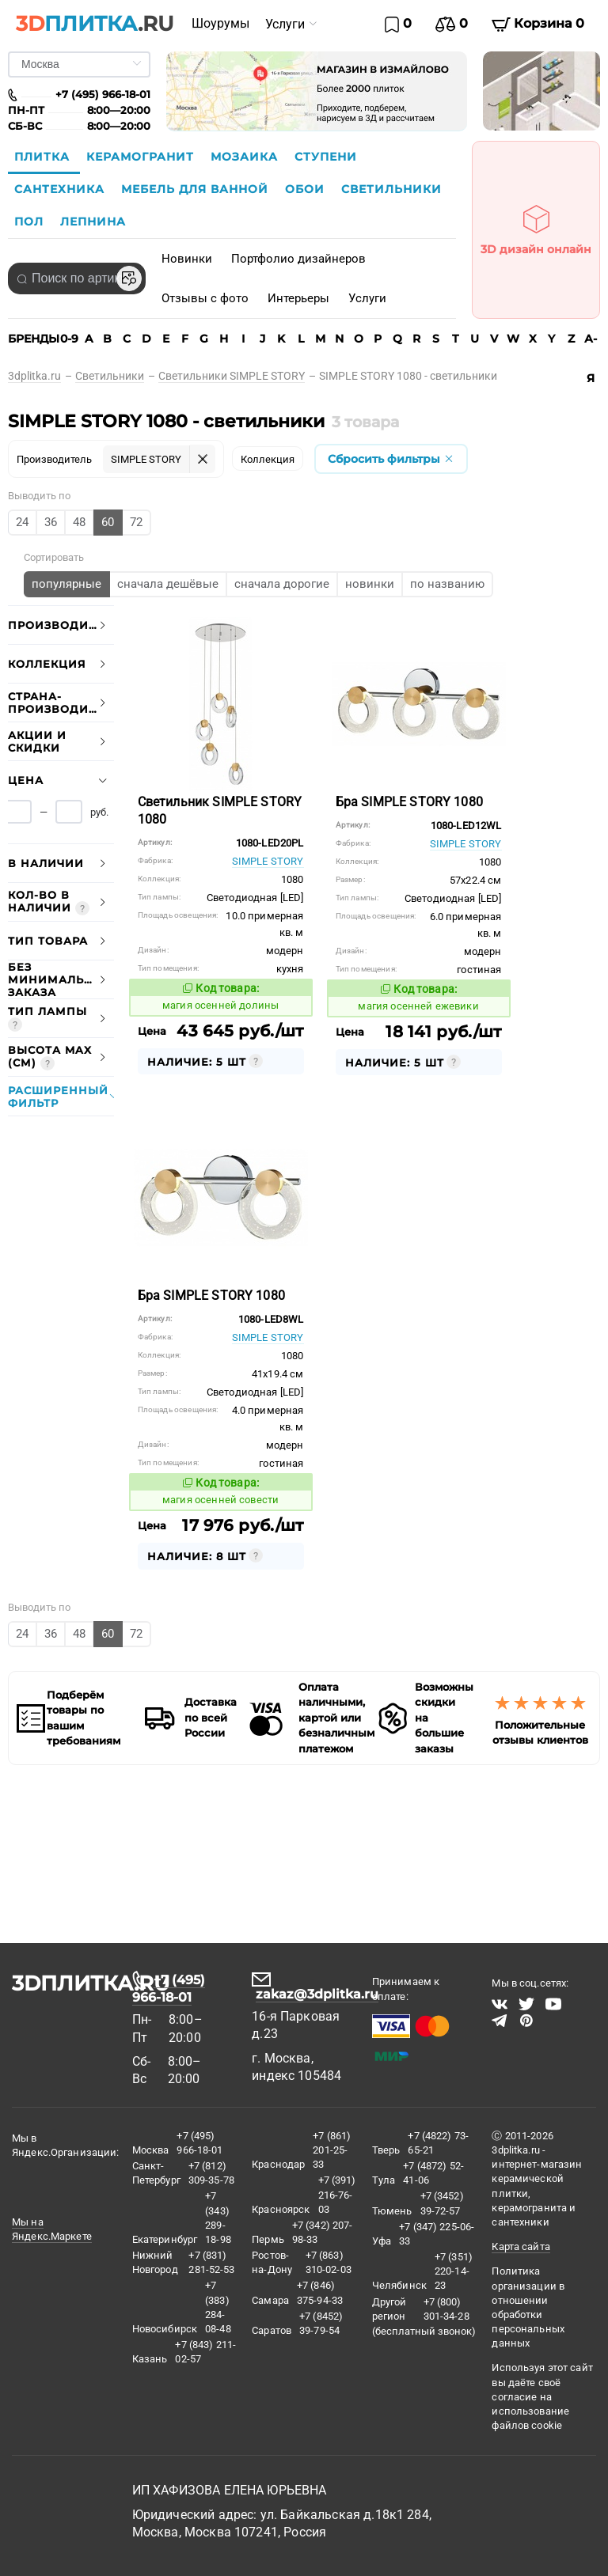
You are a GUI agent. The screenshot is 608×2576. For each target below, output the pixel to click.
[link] (41, 375)
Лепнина (93, 221)
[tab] (61, 625)
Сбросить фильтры (391, 459)
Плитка (44, 157)
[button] (61, 625)
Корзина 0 (538, 24)
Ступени (325, 157)
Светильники (391, 189)
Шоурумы (220, 23)
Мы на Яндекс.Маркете (52, 2229)
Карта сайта (520, 2246)
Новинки (187, 259)
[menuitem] (220, 23)
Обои (307, 189)
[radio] (22, 523)
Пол (31, 221)
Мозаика (246, 157)
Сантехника (61, 189)
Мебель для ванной (196, 189)
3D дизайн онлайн (536, 225)
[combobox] (77, 278)
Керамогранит (142, 157)
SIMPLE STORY (268, 861)
